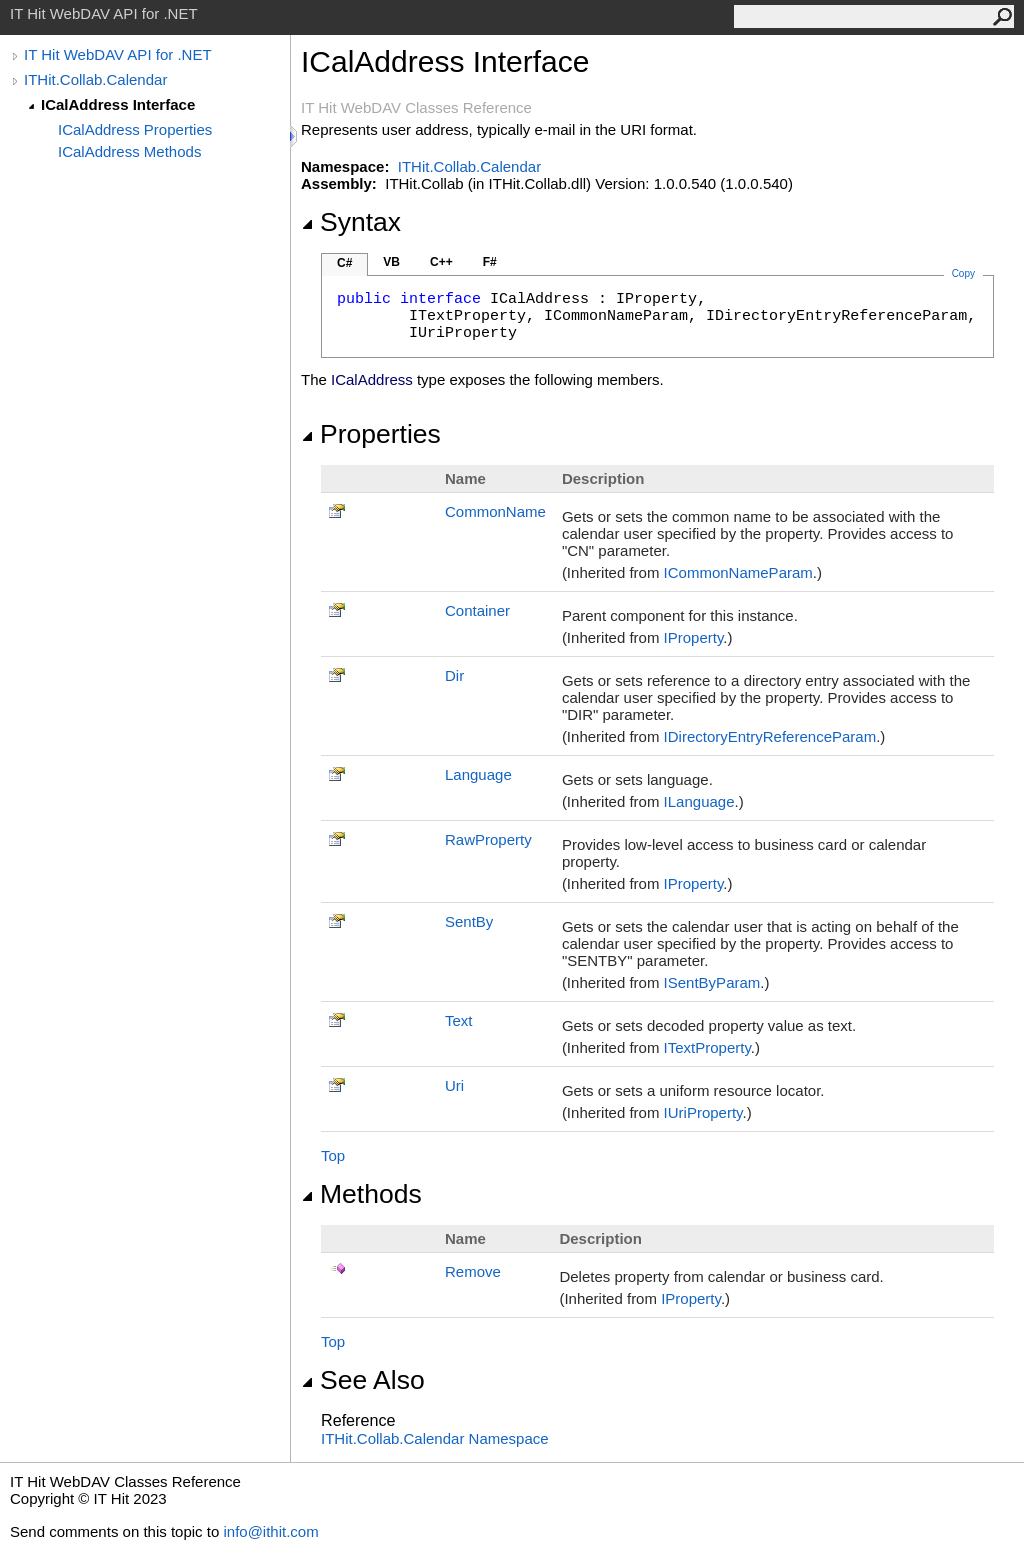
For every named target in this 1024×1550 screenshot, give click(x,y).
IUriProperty (703, 1112)
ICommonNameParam (738, 572)
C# (344, 263)
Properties (371, 434)
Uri (454, 1085)
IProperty (694, 637)
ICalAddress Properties (135, 129)
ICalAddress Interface (118, 104)
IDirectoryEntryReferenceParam (770, 736)
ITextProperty (707, 1047)
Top (333, 1155)
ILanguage (699, 801)
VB (391, 262)
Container (477, 610)
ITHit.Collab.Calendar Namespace (435, 1438)
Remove (473, 1271)
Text (459, 1020)
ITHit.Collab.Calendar (95, 79)
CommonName (495, 511)
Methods (361, 1194)
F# (490, 262)
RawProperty (488, 839)
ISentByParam (712, 982)
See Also (363, 1380)
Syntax (351, 222)
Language (478, 774)
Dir (454, 675)
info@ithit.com (270, 1531)
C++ (441, 262)
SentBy (469, 921)
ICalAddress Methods (129, 151)
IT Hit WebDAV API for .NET (118, 54)
